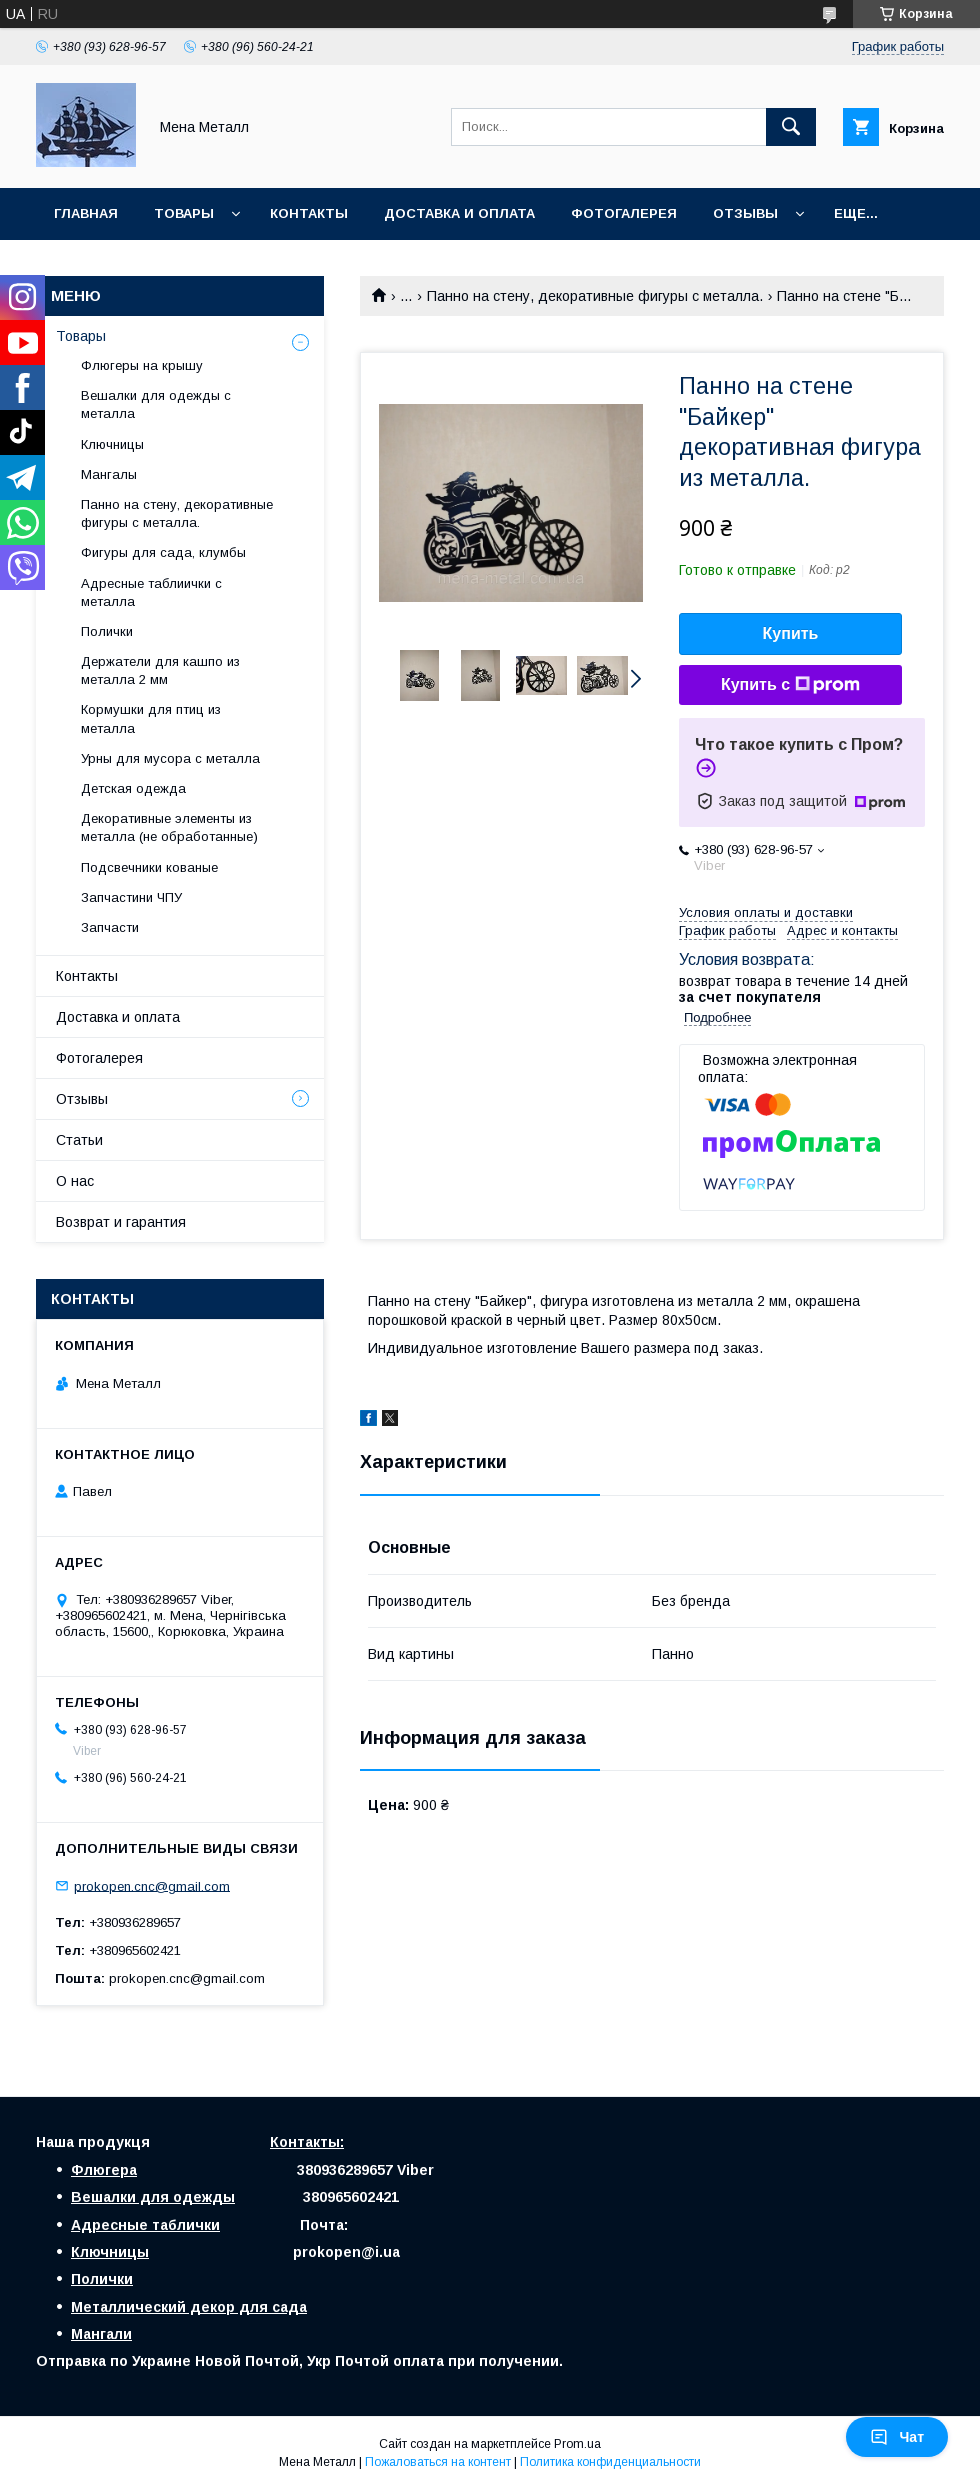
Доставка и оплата (459, 213)
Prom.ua (577, 2444)
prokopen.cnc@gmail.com (152, 1885)
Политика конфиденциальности (610, 2462)
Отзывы (745, 213)
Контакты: (307, 2142)
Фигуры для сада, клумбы (163, 552)
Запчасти (110, 927)
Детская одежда (133, 788)
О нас (75, 1181)
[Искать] (791, 127)
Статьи (79, 1140)
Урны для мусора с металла (170, 758)
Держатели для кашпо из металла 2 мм (160, 670)
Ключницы (112, 444)
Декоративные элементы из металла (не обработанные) (169, 827)
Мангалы (109, 474)
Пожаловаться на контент (438, 2462)
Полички (107, 631)
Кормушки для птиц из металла (151, 718)
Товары (184, 213)
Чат (897, 2437)
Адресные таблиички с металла (151, 592)
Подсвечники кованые (149, 867)
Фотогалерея (624, 213)
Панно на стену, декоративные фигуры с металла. (595, 296)
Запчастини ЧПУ (131, 897)
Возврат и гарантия (121, 1222)
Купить (791, 633)
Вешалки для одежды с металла (156, 404)
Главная (86, 213)
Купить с (790, 685)
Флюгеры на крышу (142, 365)
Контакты (309, 213)
